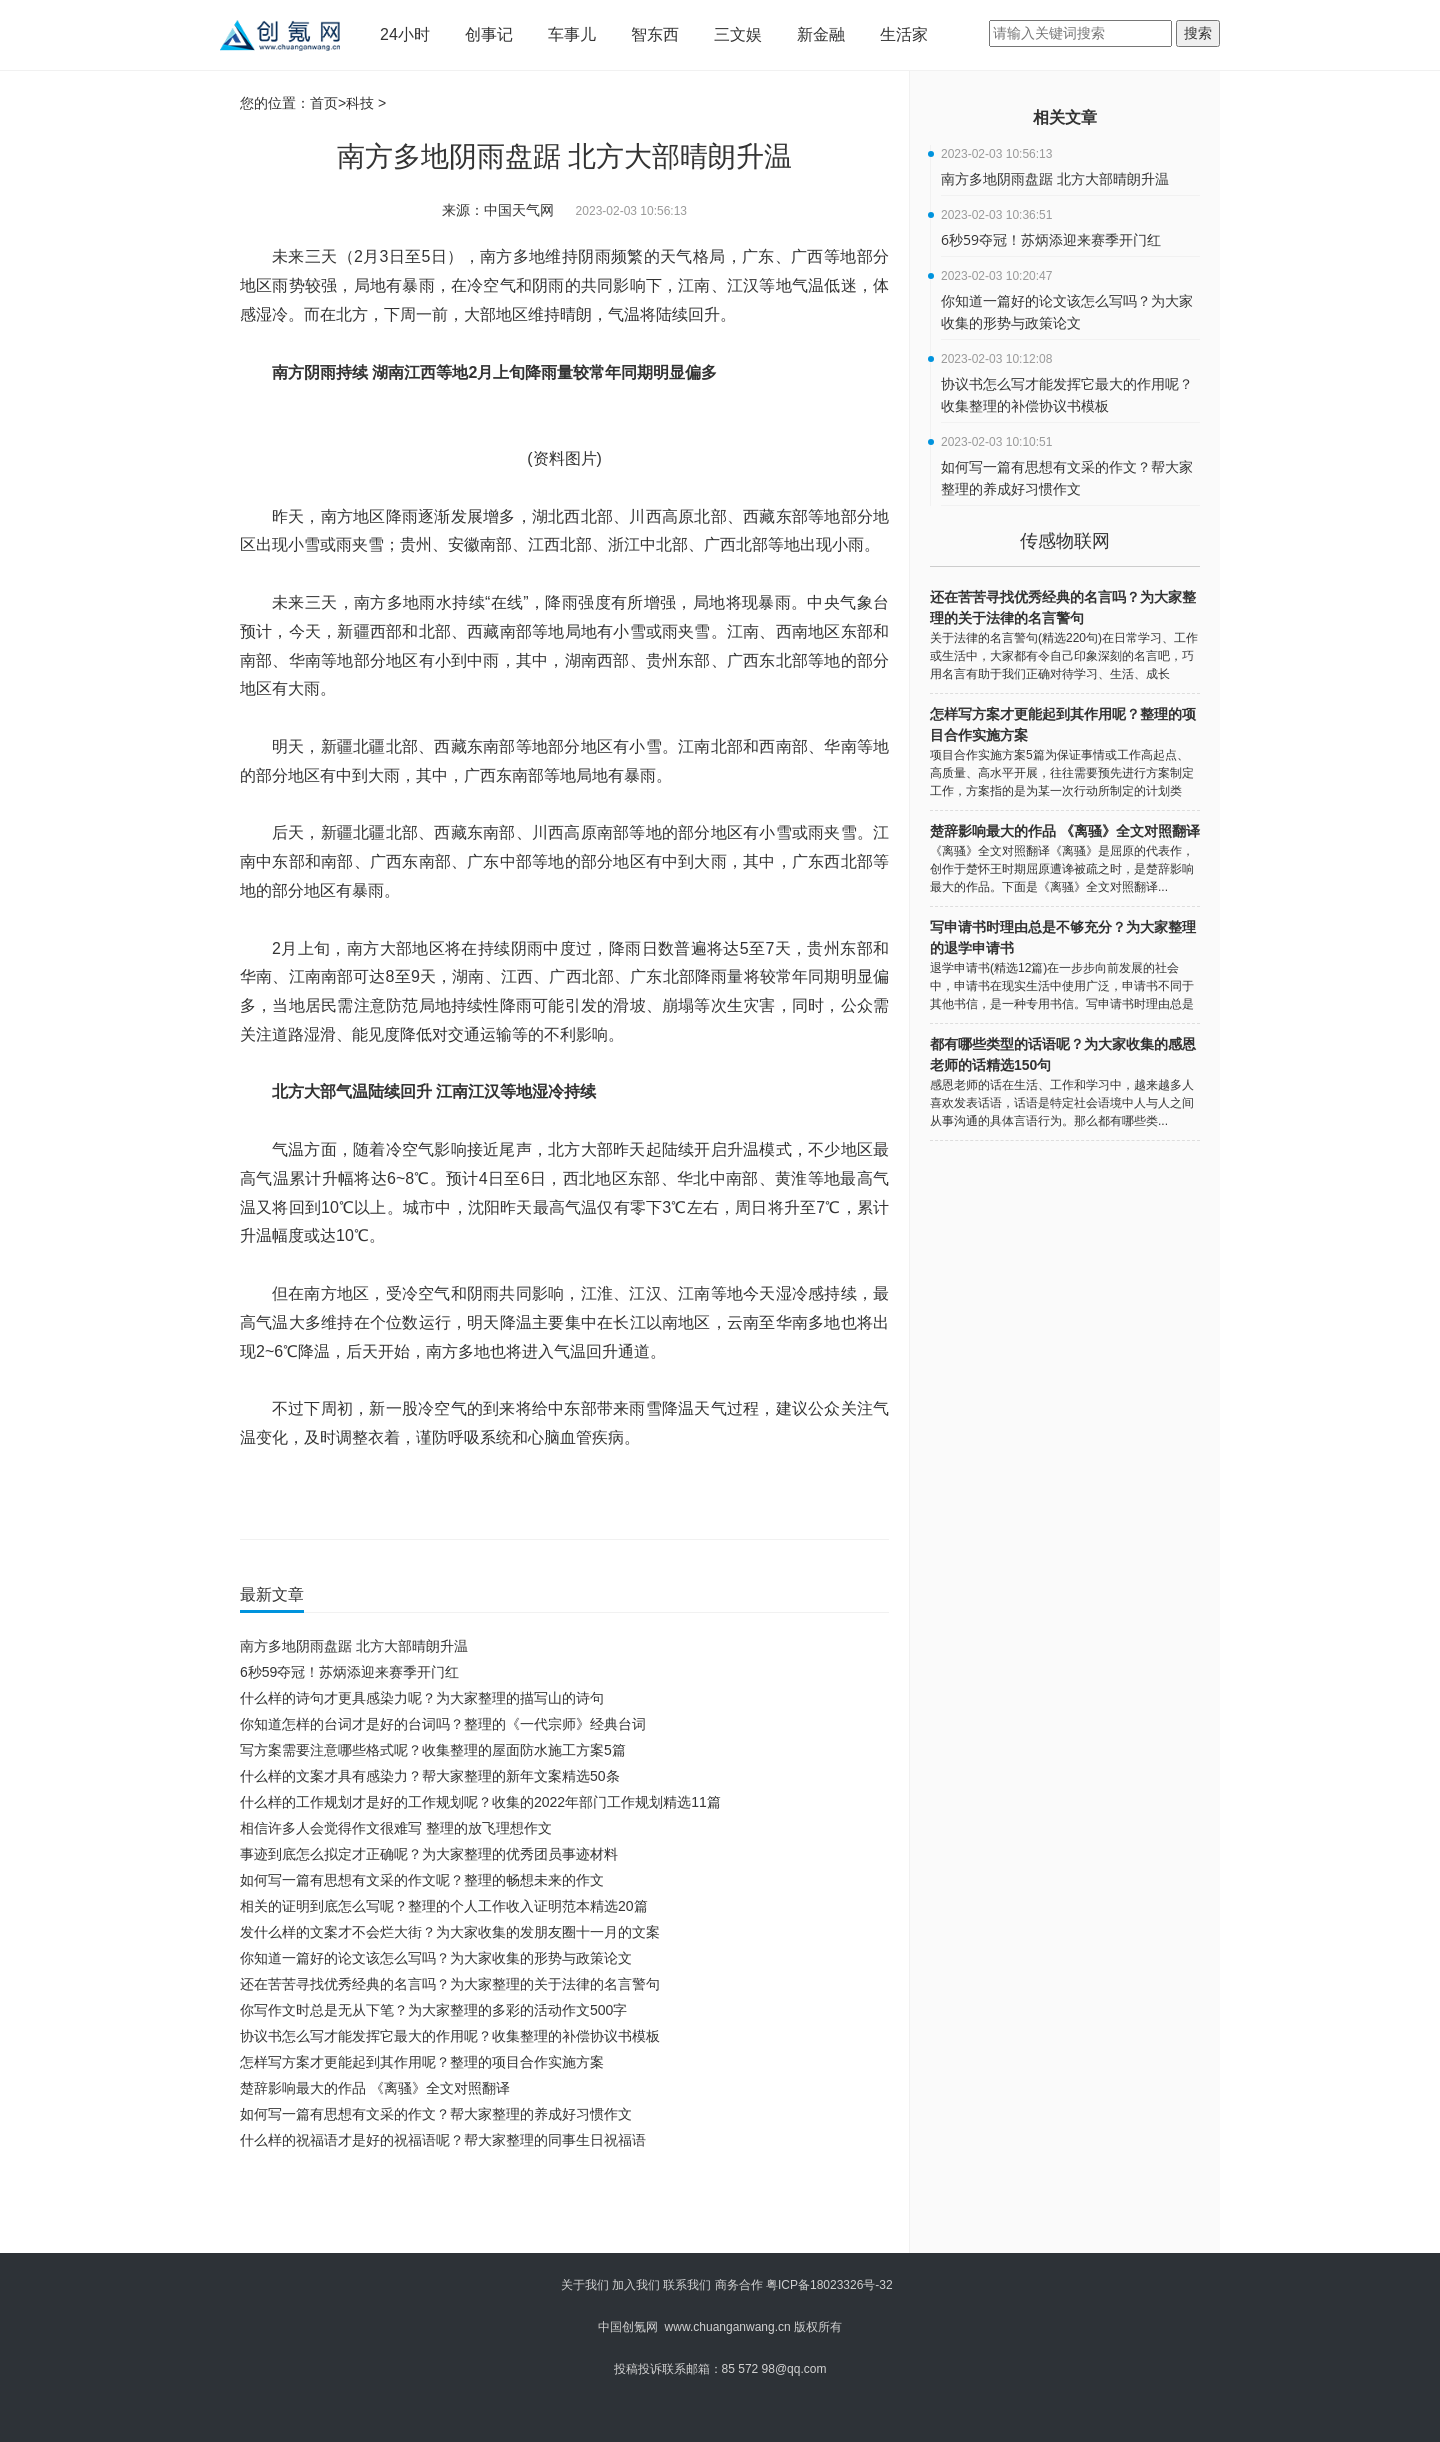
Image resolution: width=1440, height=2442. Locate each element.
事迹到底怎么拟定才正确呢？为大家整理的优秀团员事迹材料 (429, 1854)
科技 (360, 103)
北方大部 (364, 1497)
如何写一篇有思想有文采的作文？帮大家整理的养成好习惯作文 (436, 2114)
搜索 (1198, 33)
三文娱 (738, 34)
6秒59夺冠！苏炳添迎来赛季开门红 (349, 1672)
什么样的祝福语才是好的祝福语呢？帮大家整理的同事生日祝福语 (443, 2140)
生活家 (904, 34)
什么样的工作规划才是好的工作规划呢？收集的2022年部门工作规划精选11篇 (480, 1802)
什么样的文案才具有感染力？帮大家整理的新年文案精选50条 (430, 1776)
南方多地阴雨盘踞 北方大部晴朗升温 (354, 1646)
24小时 (405, 34)
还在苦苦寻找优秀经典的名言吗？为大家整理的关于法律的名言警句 (450, 1984)
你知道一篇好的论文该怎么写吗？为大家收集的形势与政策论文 (436, 1958)
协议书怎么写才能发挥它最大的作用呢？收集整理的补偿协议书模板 (450, 2036)
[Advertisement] (560, 2208)
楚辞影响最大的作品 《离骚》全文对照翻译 (375, 2088)
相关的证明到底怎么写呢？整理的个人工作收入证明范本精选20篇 (444, 1906)
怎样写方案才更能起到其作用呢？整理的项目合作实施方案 (422, 2062)
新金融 (821, 34)
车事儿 (572, 34)
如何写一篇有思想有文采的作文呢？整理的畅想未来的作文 (422, 1880)
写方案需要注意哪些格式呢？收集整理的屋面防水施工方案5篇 (433, 1750)
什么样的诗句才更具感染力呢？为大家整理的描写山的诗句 (422, 1698)
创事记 (489, 34)
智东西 (655, 34)
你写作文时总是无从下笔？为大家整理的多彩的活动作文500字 (433, 2010)
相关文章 (1065, 117)
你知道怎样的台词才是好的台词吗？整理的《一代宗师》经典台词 (443, 1724)
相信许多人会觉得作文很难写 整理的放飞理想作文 (396, 1828)
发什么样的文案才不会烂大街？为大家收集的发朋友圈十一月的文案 (450, 1932)
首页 (324, 103)
